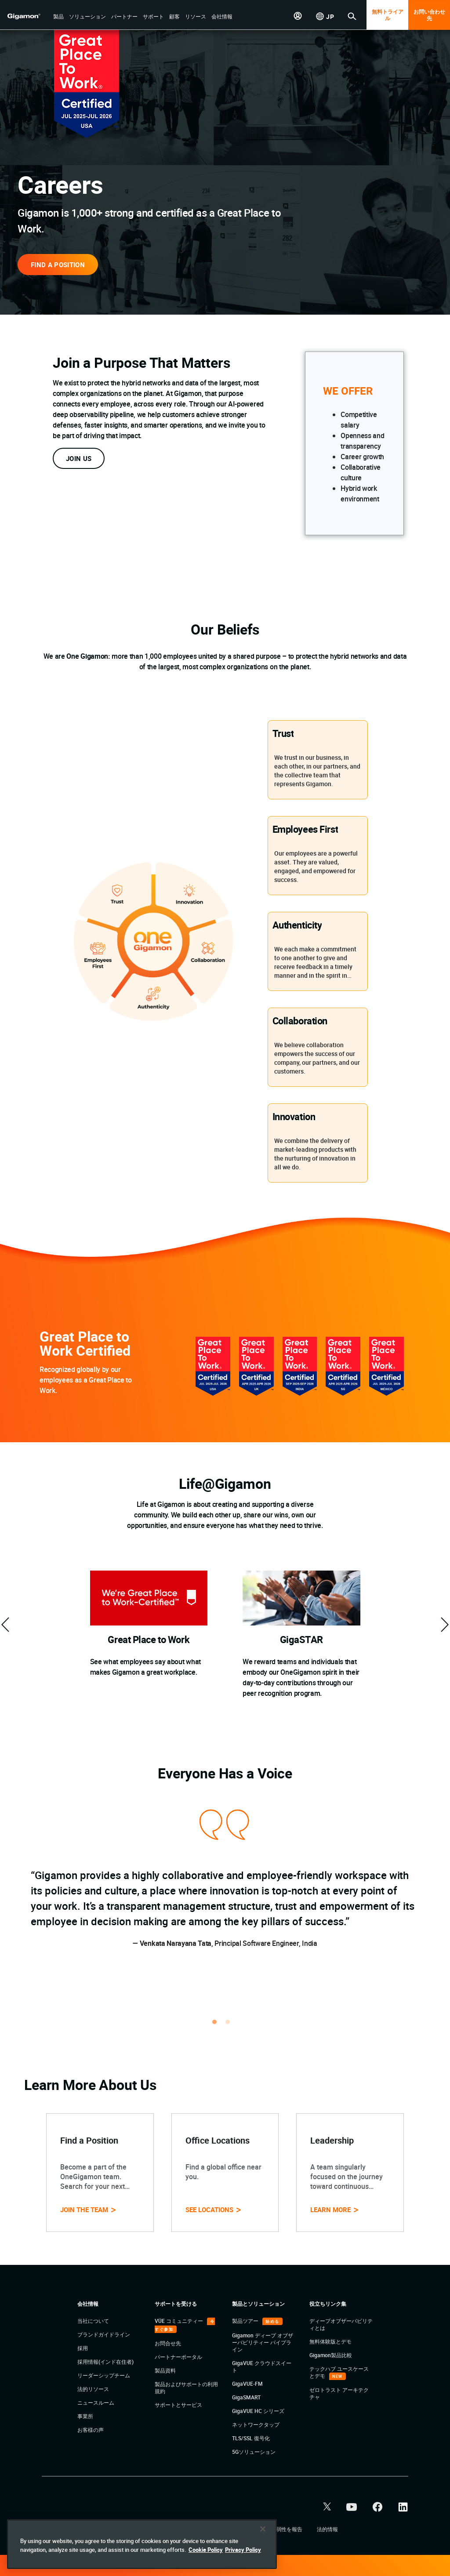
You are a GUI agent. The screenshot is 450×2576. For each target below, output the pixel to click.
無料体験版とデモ (330, 2341)
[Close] (262, 2553)
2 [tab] (231, 2025)
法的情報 (327, 2528)
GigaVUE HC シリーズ (258, 2410)
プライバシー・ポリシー (160, 2528)
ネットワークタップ (255, 2424)
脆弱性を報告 (287, 2528)
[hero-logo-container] (28, 16)
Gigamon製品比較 (330, 2354)
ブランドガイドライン (103, 2334)
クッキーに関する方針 (230, 2528)
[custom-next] (444, 1624)
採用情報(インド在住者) (105, 2361)
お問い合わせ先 (429, 15)
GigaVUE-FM (247, 2383)
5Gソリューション (254, 2451)
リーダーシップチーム (103, 2375)
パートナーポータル (178, 2356)
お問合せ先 (168, 2343)
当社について (93, 2320)
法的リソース (93, 2388)
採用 (82, 2347)
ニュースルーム (95, 2402)
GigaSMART (246, 2397)
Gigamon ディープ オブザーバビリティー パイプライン (262, 2342)
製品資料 (165, 2370)
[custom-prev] (5, 1624)
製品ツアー (246, 2320)
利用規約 (106, 2528)
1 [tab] (218, 2025)
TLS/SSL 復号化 (251, 2438)
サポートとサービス (178, 2404)
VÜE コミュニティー (179, 2320)
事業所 (85, 2416)
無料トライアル (387, 15)
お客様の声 (90, 2429)
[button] (58, 17)
